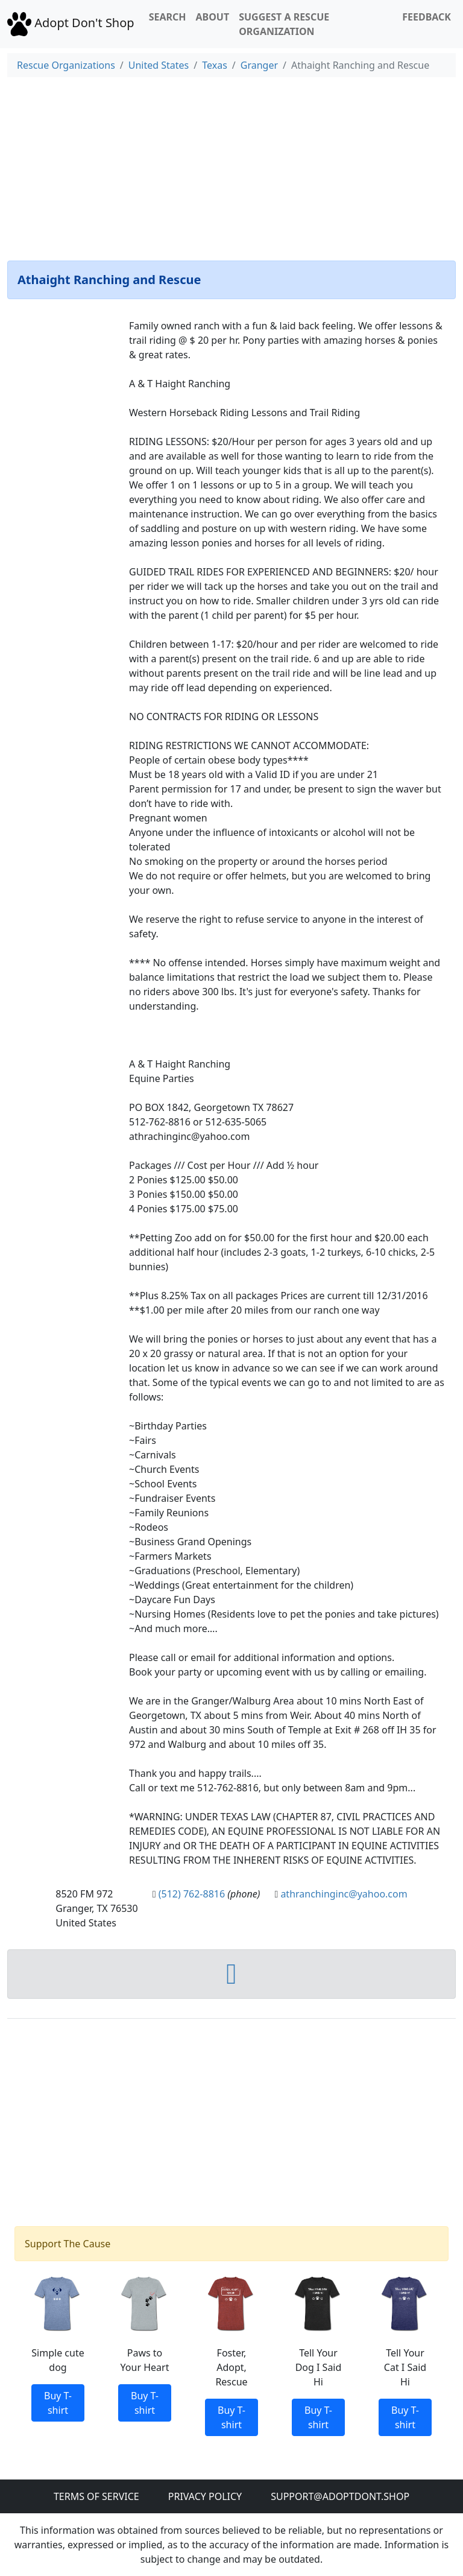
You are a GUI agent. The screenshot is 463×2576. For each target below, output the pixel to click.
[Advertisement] (231, 166)
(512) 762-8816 (192, 1893)
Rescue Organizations (66, 65)
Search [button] (167, 17)
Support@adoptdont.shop (340, 2496)
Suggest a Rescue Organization (284, 24)
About (212, 17)
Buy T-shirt (58, 2403)
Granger (259, 65)
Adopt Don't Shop (70, 23)
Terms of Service (96, 2496)
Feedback (426, 17)
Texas (214, 65)
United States (158, 65)
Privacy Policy (205, 2496)
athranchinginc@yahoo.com (343, 1893)
